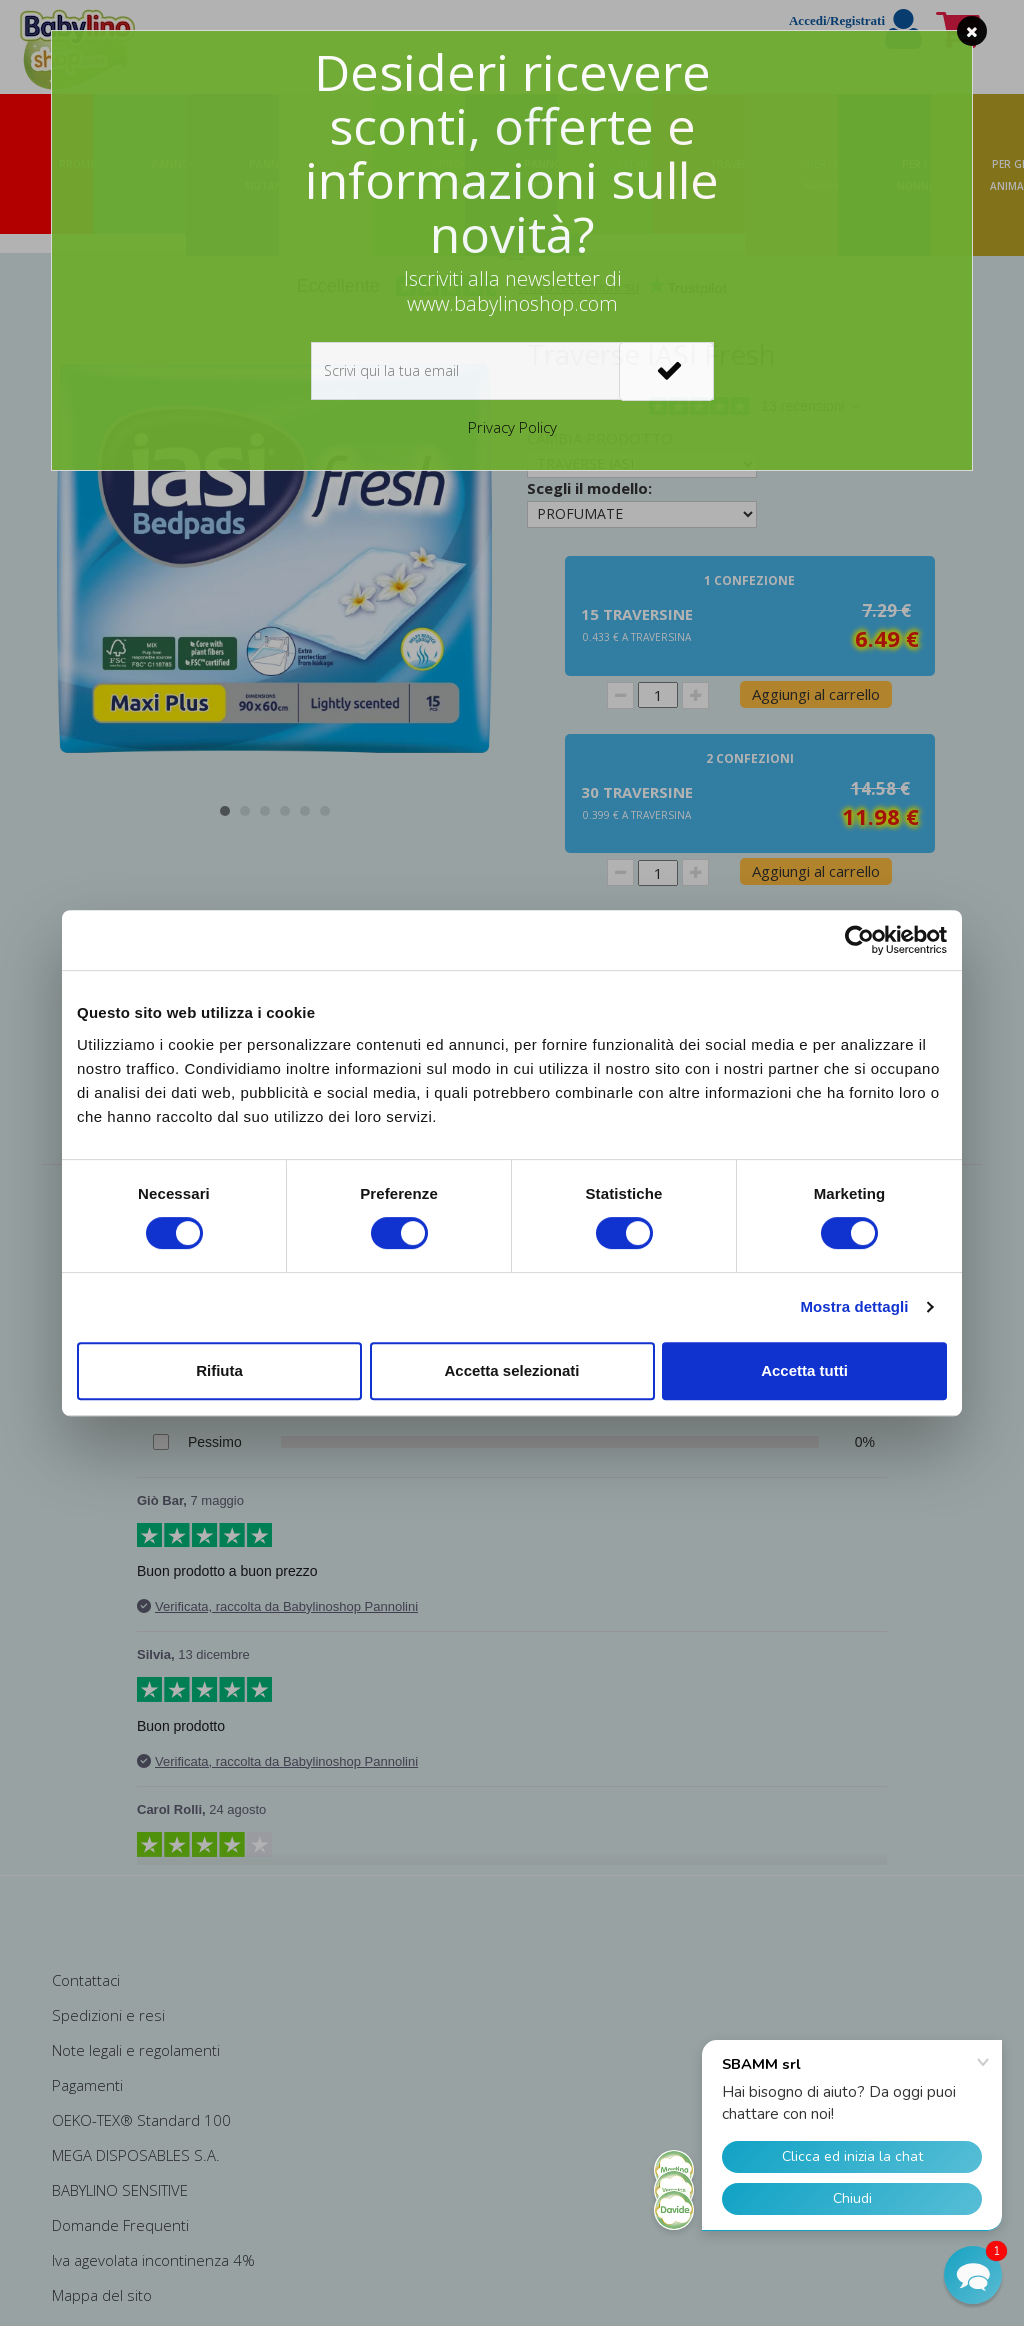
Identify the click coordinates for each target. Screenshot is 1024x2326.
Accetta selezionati (511, 1370)
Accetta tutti (804, 1370)
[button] (973, 2275)
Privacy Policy (512, 427)
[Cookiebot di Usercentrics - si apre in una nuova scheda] (859, 940)
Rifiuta (219, 1370)
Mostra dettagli (854, 1306)
